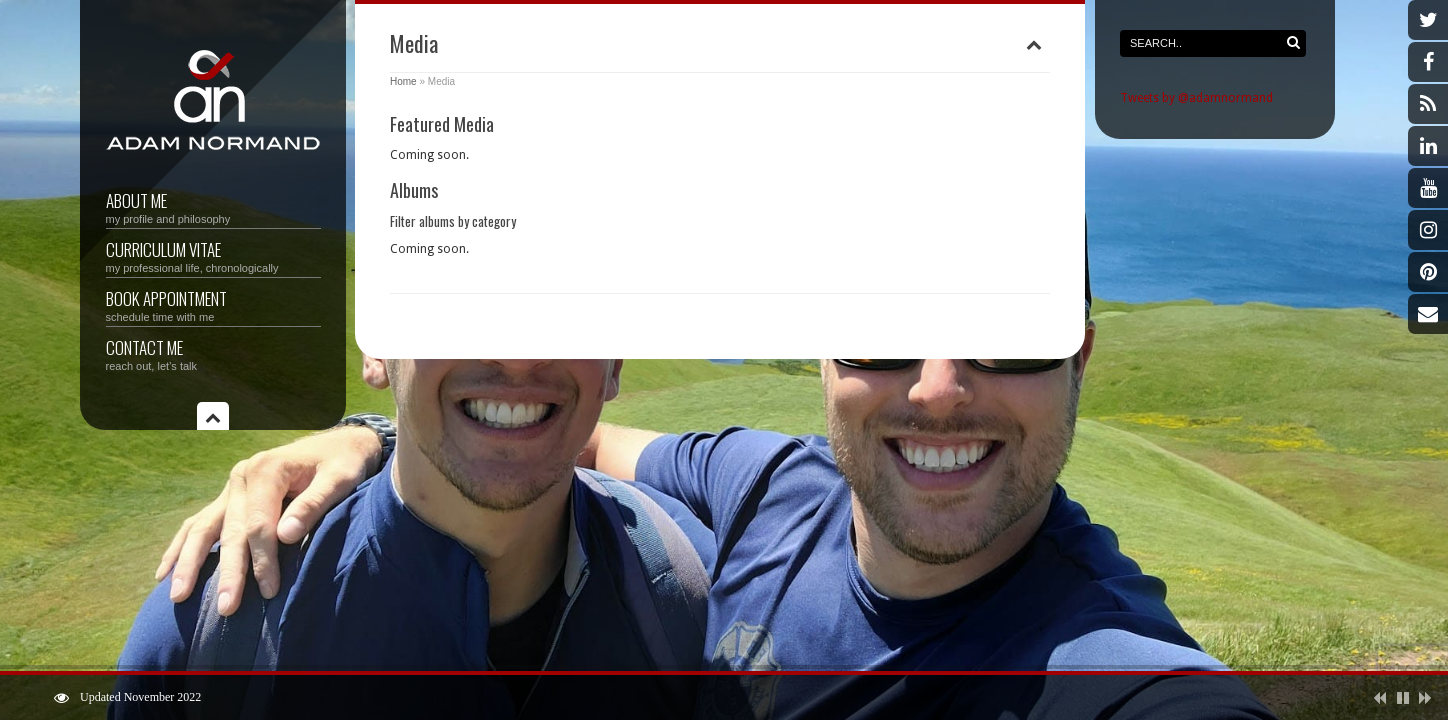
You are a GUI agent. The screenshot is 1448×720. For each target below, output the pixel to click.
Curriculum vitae (213, 255)
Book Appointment (213, 304)
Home (403, 81)
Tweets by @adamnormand (1196, 98)
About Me (213, 206)
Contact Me (213, 353)
